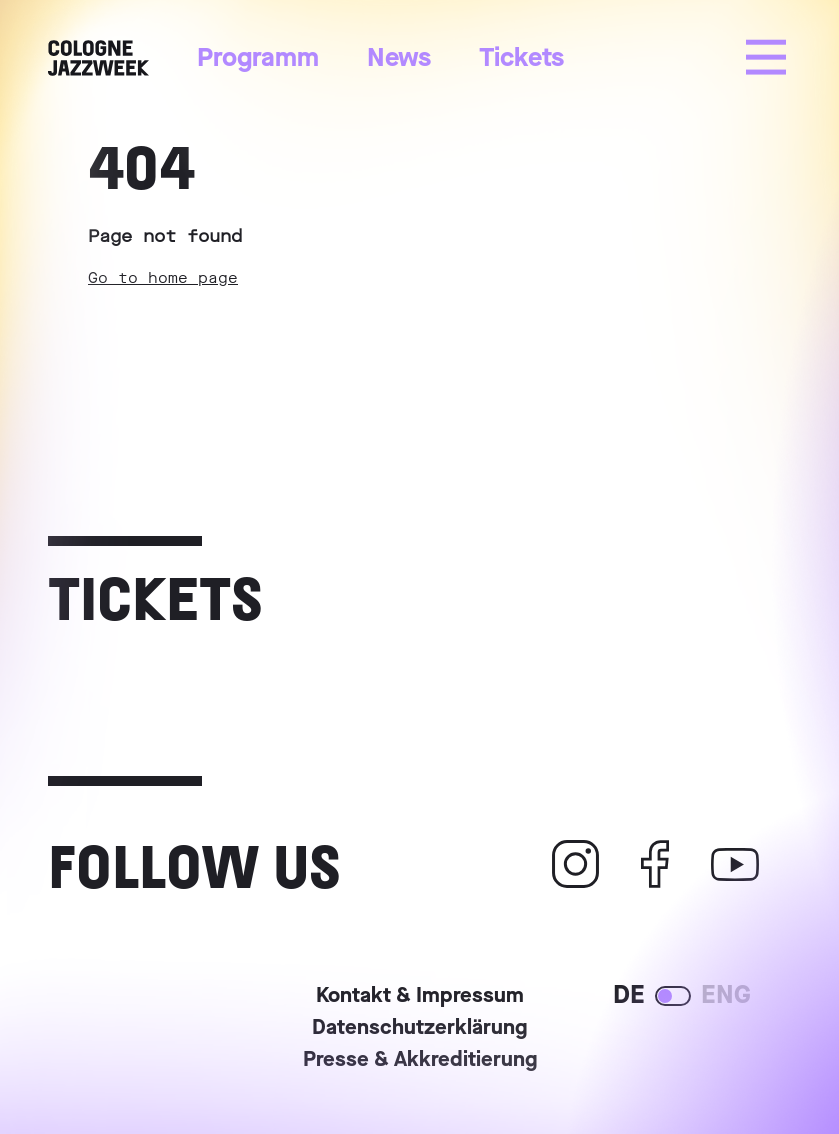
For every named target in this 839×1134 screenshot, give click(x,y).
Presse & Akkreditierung (420, 1061)
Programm (258, 57)
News (399, 57)
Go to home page (163, 278)
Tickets (521, 57)
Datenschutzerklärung (419, 1029)
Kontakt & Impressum (420, 997)
